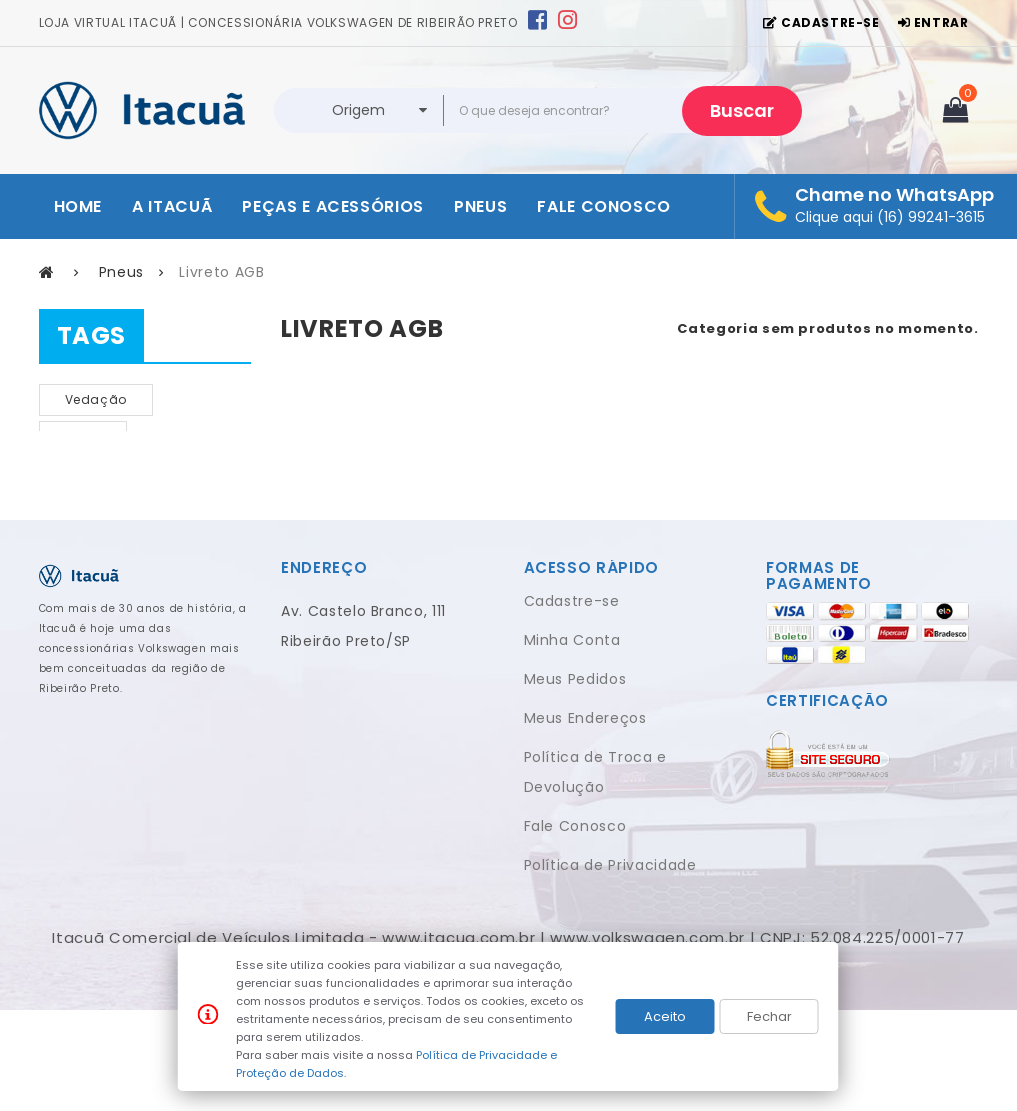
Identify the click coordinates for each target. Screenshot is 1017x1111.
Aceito (665, 1016)
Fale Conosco (575, 927)
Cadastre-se (572, 702)
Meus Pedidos (575, 780)
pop (77, 510)
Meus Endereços (585, 819)
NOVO (83, 436)
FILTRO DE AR (106, 473)
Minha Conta (572, 741)
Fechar (769, 1016)
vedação (96, 399)
